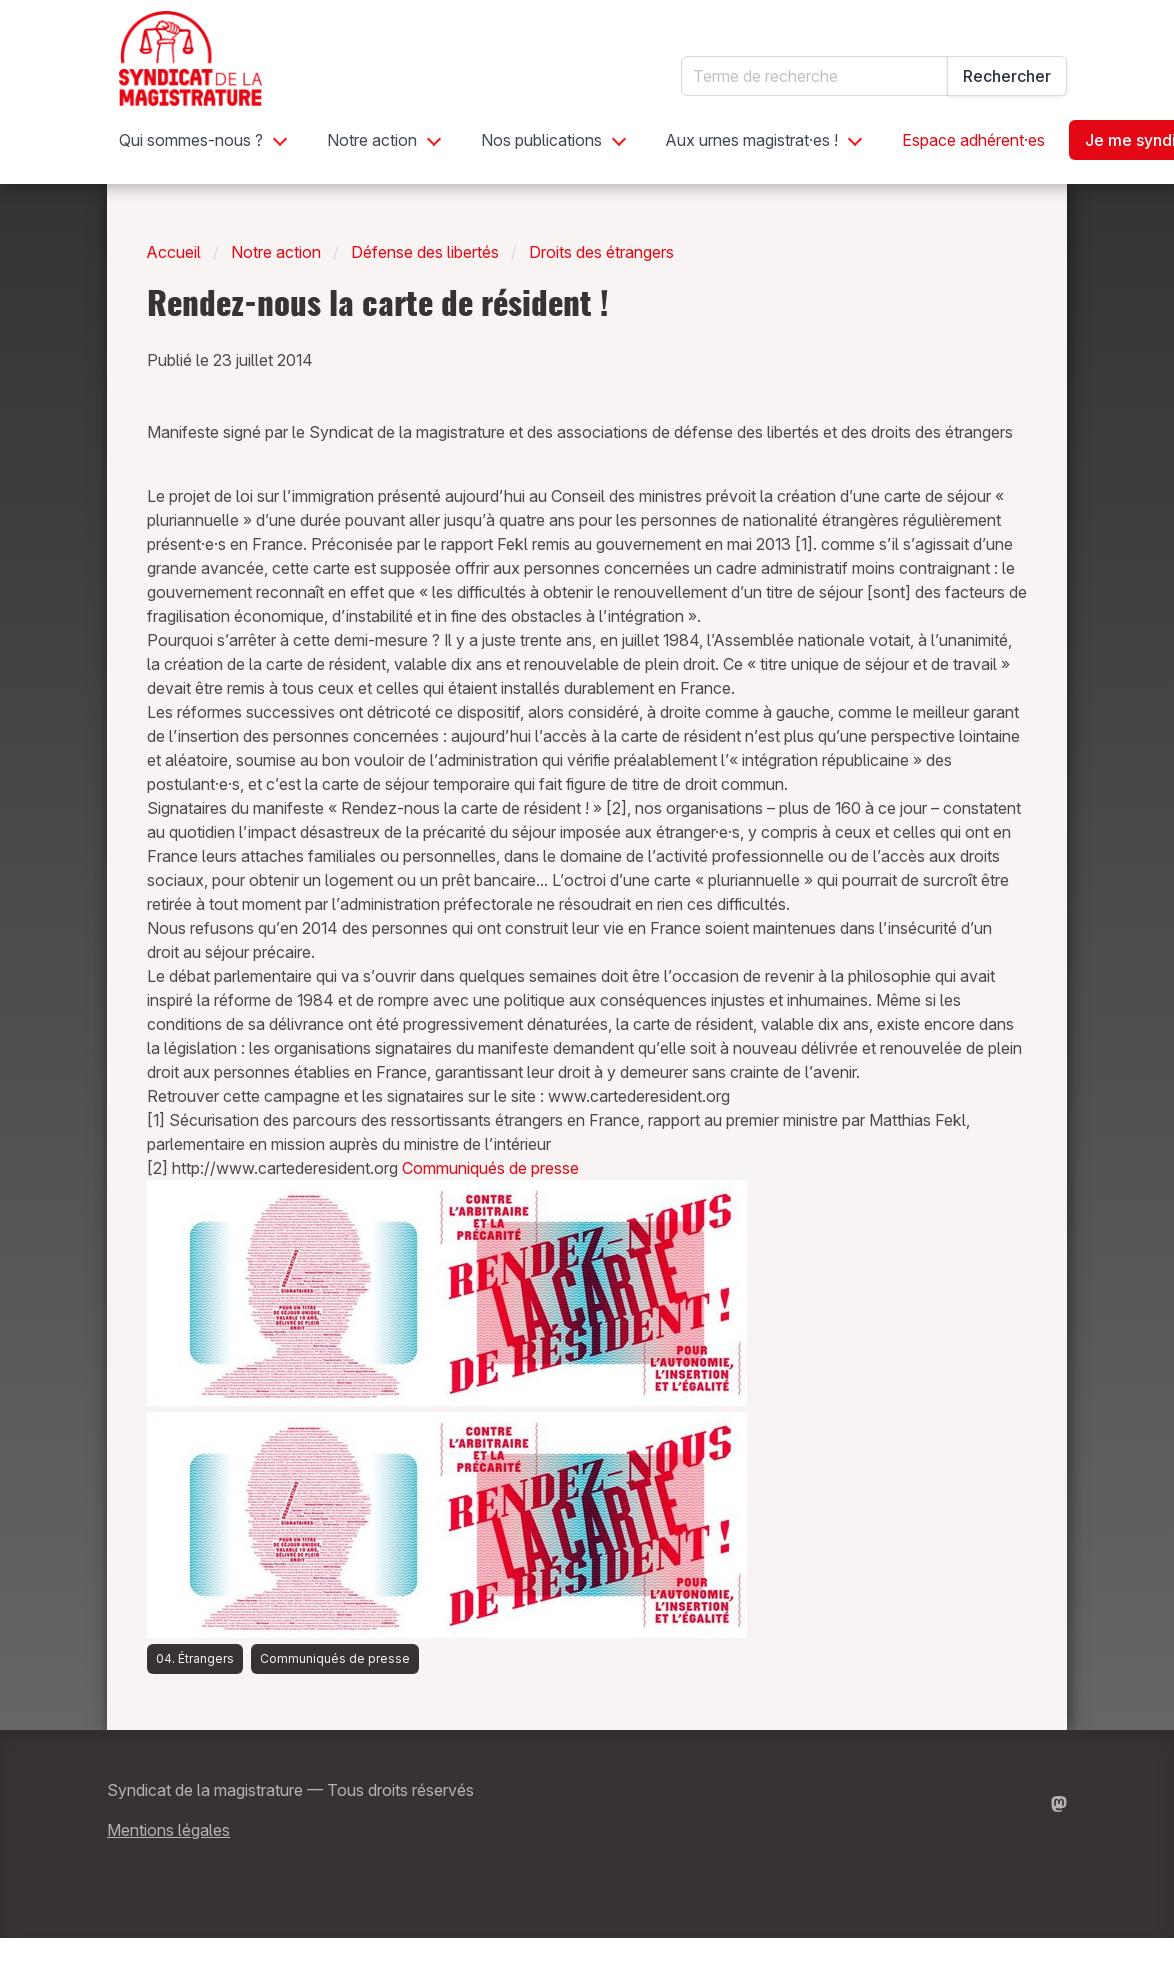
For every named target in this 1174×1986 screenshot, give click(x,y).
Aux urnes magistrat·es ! (752, 140)
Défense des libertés (425, 252)
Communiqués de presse (490, 1168)
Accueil (174, 252)
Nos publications (541, 140)
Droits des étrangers (601, 252)
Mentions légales (168, 1830)
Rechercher (1007, 76)
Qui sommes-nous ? (191, 140)
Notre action (372, 140)
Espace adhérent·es (973, 140)
